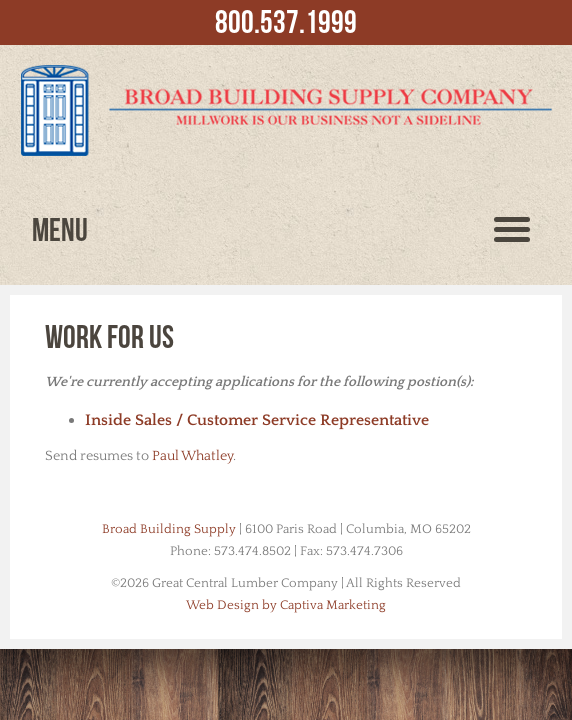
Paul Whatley (192, 456)
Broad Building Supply (169, 529)
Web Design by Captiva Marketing (286, 605)
